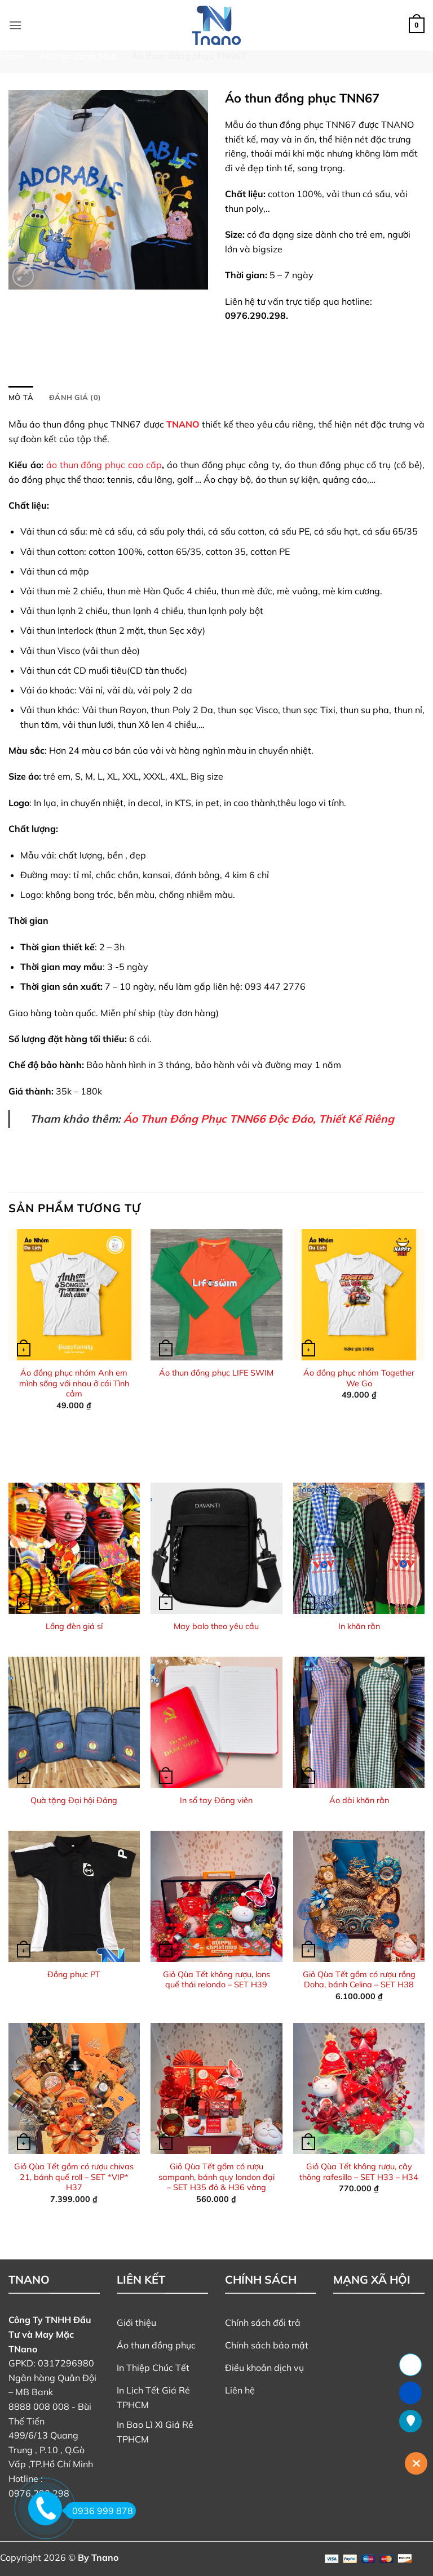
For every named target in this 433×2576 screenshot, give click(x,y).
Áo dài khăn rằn (359, 1800)
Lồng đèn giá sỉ (74, 1626)
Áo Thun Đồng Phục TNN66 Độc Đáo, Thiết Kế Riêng (258, 1118)
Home (12, 55)
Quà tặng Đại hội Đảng (73, 1800)
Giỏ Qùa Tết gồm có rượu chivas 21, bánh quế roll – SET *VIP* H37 (74, 2176)
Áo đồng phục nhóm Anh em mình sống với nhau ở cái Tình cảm (74, 1383)
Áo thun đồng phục (78, 55)
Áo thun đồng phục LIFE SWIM (216, 1373)
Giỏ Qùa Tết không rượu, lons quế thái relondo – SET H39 (216, 1979)
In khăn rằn (359, 1626)
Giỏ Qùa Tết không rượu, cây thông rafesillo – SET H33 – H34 (358, 2171)
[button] (15, 25)
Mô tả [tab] (20, 397)
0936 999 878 (99, 2510)
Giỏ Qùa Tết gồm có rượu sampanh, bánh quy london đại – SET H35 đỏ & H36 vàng (216, 2176)
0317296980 (66, 2363)
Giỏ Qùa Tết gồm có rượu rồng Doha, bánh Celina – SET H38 (359, 1979)
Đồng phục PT (73, 1974)
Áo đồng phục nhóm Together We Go (358, 1378)
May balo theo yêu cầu (216, 1626)
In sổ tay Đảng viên (216, 1800)
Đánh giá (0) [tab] (75, 397)
